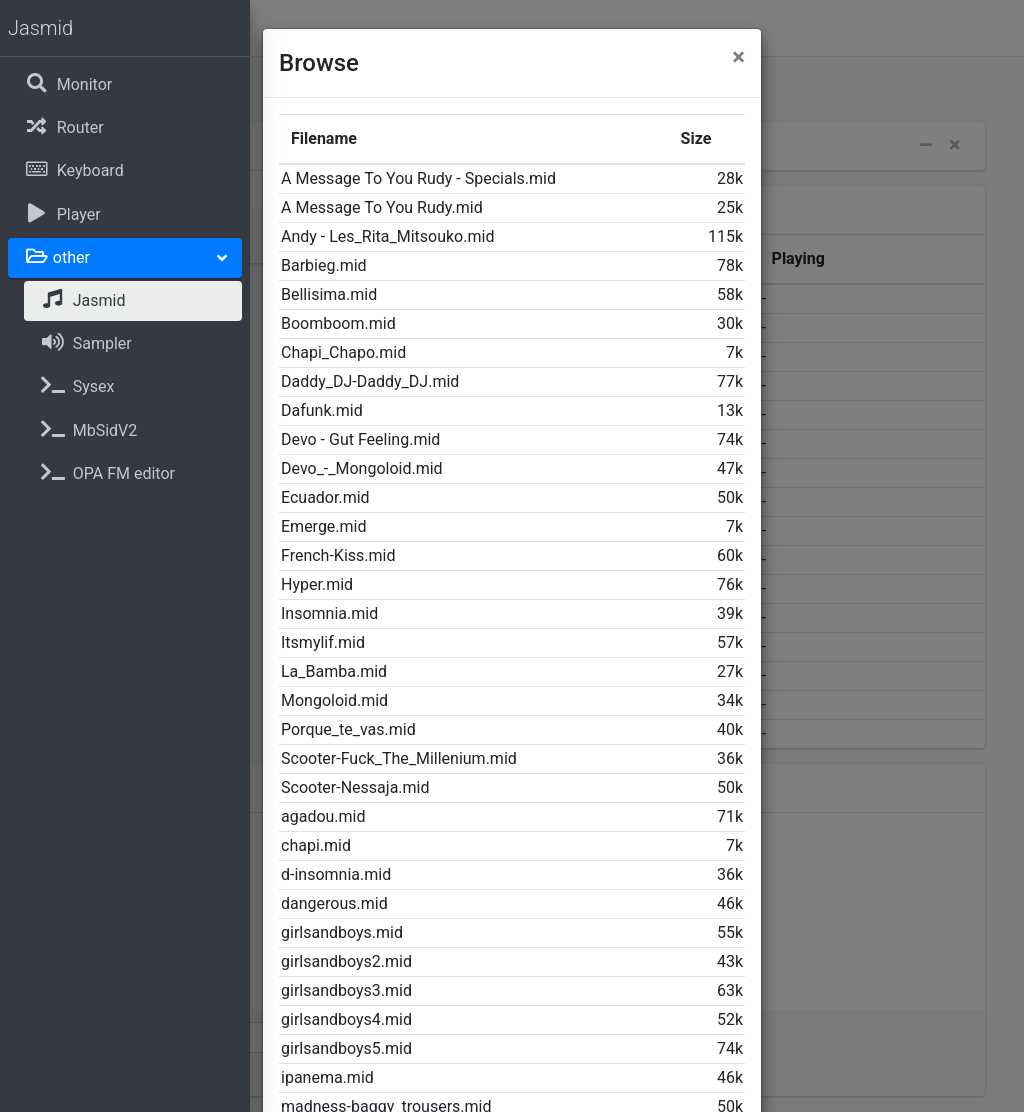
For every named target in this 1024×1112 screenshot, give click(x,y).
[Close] (738, 57)
